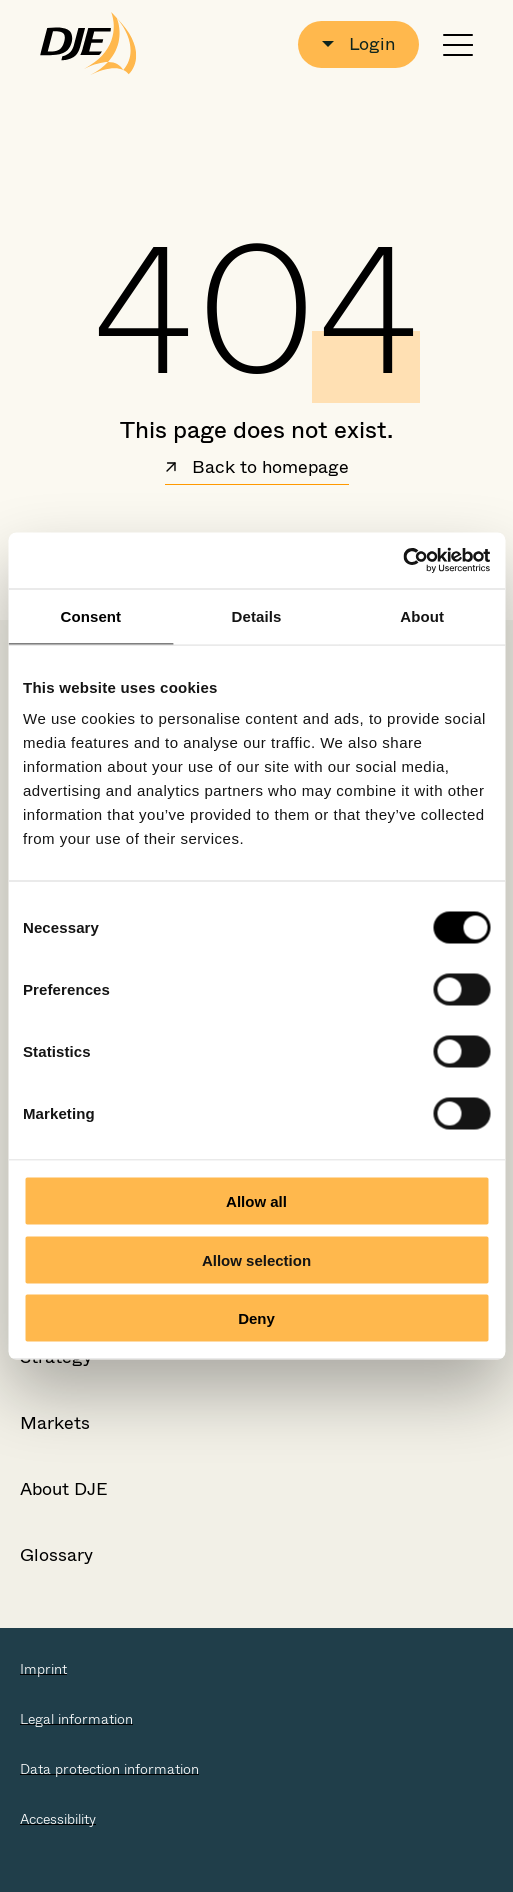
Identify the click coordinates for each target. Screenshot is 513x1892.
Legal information (76, 1719)
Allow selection (256, 1259)
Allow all (256, 1201)
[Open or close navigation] (458, 44)
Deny (256, 1318)
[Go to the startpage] (88, 44)
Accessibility (58, 1819)
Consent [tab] (90, 615)
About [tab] (422, 615)
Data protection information (109, 1769)
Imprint (43, 1669)
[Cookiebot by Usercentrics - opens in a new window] (402, 561)
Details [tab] (257, 615)
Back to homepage (257, 469)
